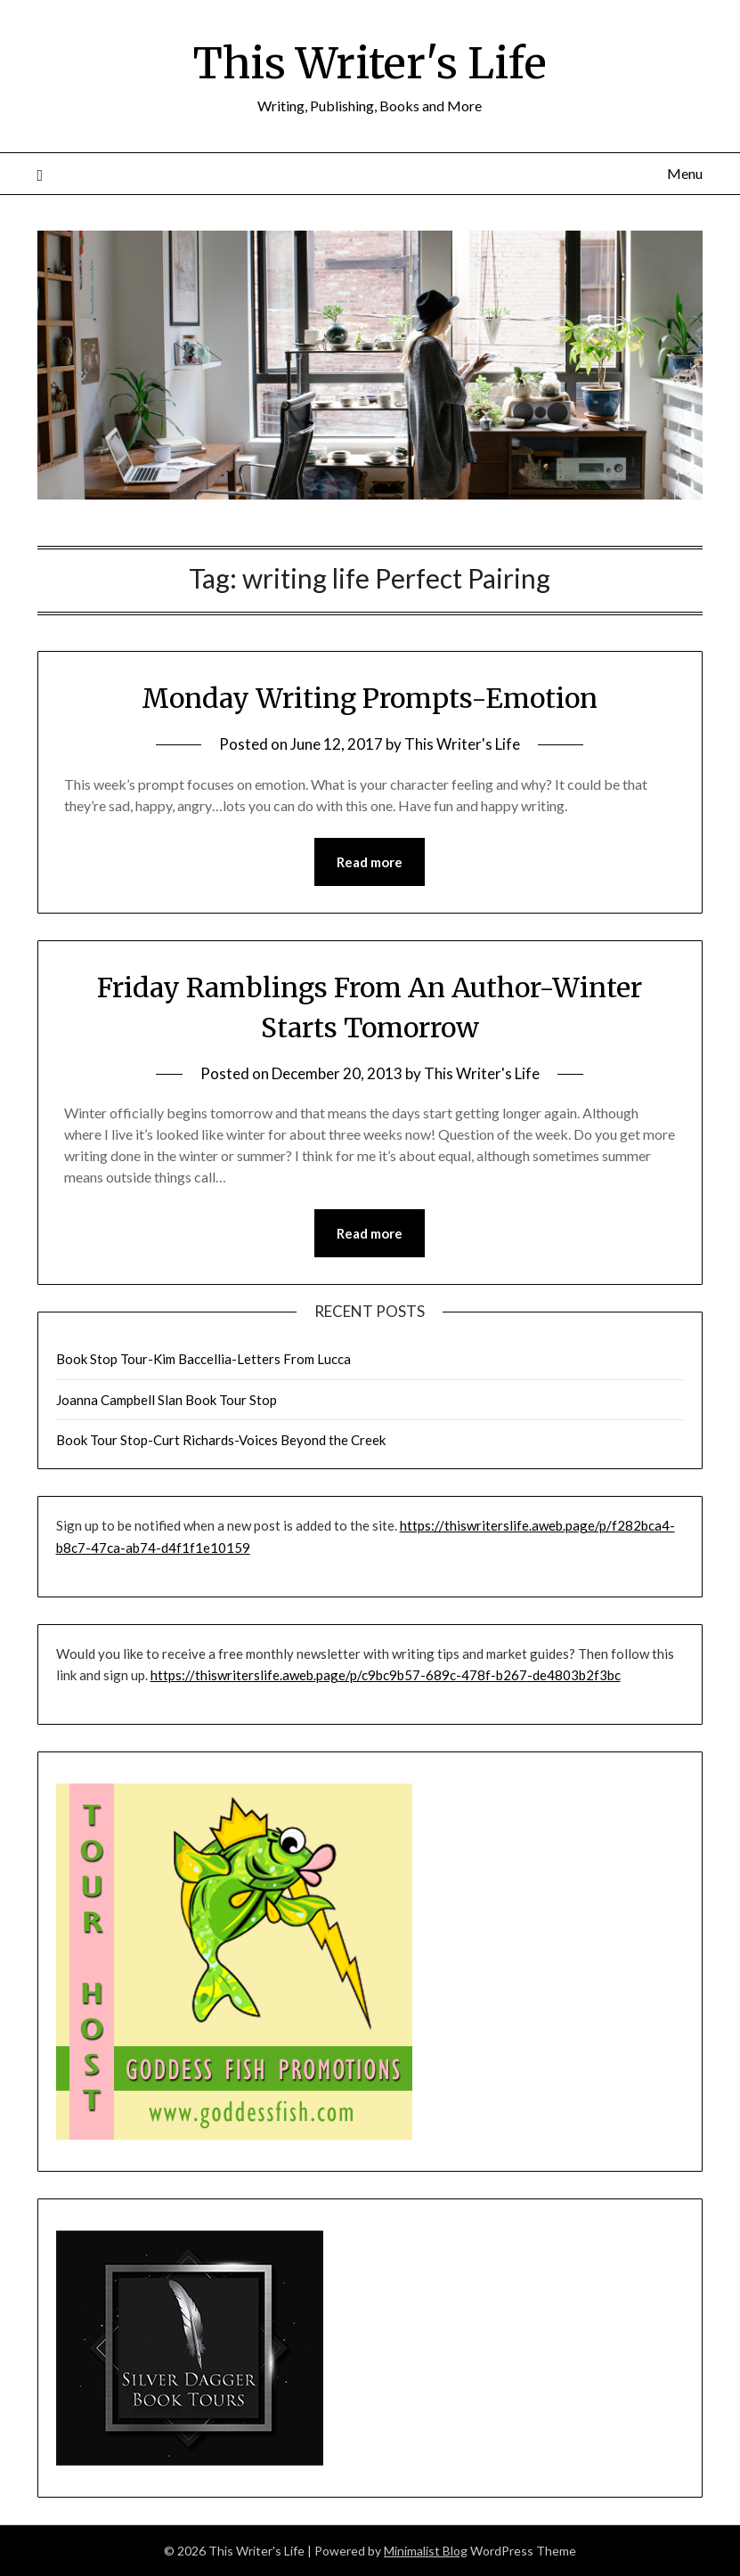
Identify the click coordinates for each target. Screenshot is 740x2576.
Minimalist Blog (426, 2550)
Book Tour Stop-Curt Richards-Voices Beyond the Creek (221, 1440)
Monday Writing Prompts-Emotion (370, 698)
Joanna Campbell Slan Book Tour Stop (166, 1400)
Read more (370, 862)
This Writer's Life (370, 63)
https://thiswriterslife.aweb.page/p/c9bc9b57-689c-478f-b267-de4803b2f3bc (385, 1675)
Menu (685, 173)
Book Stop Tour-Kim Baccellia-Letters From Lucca (203, 1359)
